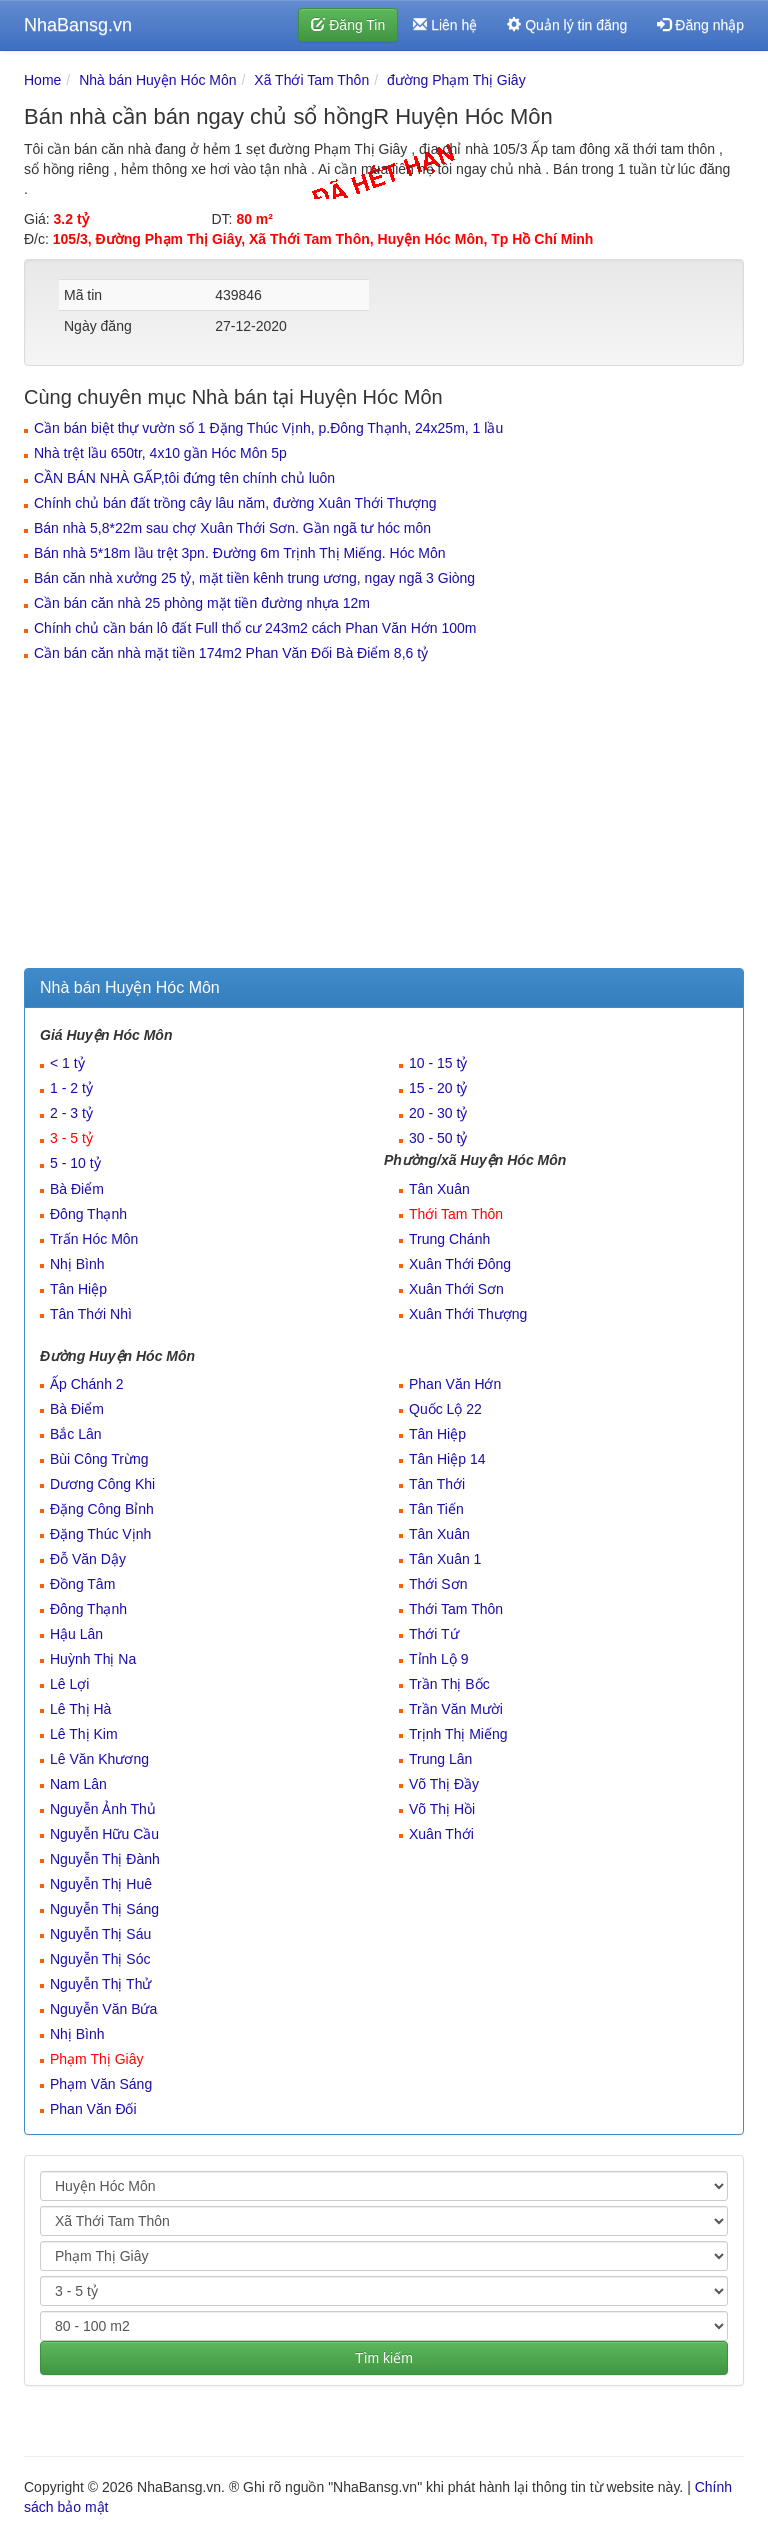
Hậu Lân (76, 1634)
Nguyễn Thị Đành (105, 1859)
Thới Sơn (438, 1584)
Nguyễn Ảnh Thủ (103, 1809)
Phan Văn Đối (93, 2109)
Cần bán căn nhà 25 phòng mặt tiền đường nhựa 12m (202, 603)
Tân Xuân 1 (445, 1559)
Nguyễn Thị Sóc (100, 1959)
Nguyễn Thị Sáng (104, 1909)
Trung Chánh (449, 1239)
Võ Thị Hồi (442, 1809)
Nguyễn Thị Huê (101, 1884)
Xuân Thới (441, 1834)
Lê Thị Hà (80, 1709)
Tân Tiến (436, 1509)
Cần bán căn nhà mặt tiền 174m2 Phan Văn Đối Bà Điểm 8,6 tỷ (231, 653)
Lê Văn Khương (99, 1759)
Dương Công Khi (102, 1484)
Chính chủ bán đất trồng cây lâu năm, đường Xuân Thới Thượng (235, 503)
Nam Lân (78, 1784)
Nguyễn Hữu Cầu (104, 1834)
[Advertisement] (384, 818)
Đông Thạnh (88, 1214)
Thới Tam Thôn (456, 1214)
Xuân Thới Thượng (468, 1314)
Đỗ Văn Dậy (88, 1559)
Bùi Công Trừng (99, 1459)
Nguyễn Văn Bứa (103, 2009)
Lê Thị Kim (84, 1734)
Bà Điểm (77, 1189)
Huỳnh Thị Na (93, 1659)
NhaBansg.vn (78, 25)
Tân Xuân (439, 1189)
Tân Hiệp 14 (447, 1459)
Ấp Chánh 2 (87, 1384)
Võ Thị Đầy (444, 1784)
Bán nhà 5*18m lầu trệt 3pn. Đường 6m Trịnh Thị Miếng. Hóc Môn (240, 553)
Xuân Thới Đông (460, 1264)
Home (42, 80)
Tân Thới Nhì (91, 1314)
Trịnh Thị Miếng (458, 1734)
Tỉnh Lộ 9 (438, 1659)
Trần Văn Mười (456, 1709)
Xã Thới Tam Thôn (311, 80)
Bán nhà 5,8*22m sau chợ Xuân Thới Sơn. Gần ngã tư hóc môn (232, 528)
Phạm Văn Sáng (101, 2084)
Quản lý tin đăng (567, 25)
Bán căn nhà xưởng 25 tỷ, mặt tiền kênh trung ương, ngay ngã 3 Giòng (254, 578)
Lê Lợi (69, 1684)
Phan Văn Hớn (455, 1384)
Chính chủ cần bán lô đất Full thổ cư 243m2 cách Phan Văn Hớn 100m (255, 628)
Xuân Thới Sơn (456, 1289)
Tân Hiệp (78, 1289)
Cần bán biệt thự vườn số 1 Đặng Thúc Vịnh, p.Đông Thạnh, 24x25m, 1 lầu (268, 428)
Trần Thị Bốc (449, 1684)
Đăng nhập (700, 25)
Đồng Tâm (82, 1584)
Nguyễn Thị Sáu (100, 1934)
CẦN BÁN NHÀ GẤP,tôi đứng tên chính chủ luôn (184, 478)
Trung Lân (440, 1759)
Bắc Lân (76, 1434)
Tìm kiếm (384, 2358)
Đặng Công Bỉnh (102, 1509)
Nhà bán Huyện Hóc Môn (157, 80)
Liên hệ (445, 25)
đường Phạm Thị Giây (456, 80)
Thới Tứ (434, 1634)
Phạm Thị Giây (96, 2059)
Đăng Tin (348, 25)
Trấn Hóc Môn (94, 1239)
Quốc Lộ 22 (445, 1409)
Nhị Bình (77, 1264)
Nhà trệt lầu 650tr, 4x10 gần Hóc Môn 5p (160, 453)
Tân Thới (437, 1484)
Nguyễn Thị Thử (100, 1984)
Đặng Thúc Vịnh (100, 1534)
